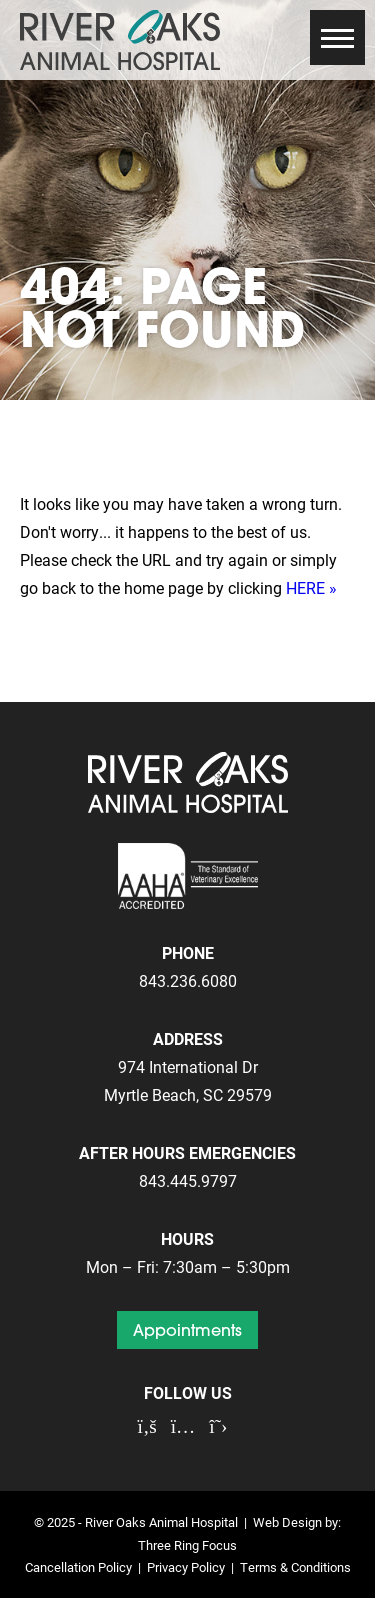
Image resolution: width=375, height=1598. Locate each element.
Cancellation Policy (78, 1566)
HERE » (311, 587)
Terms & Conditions (295, 1566)
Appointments (187, 1330)
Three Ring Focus (187, 1544)
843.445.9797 (188, 1180)
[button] (337, 37)
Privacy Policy (186, 1566)
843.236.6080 (188, 980)
